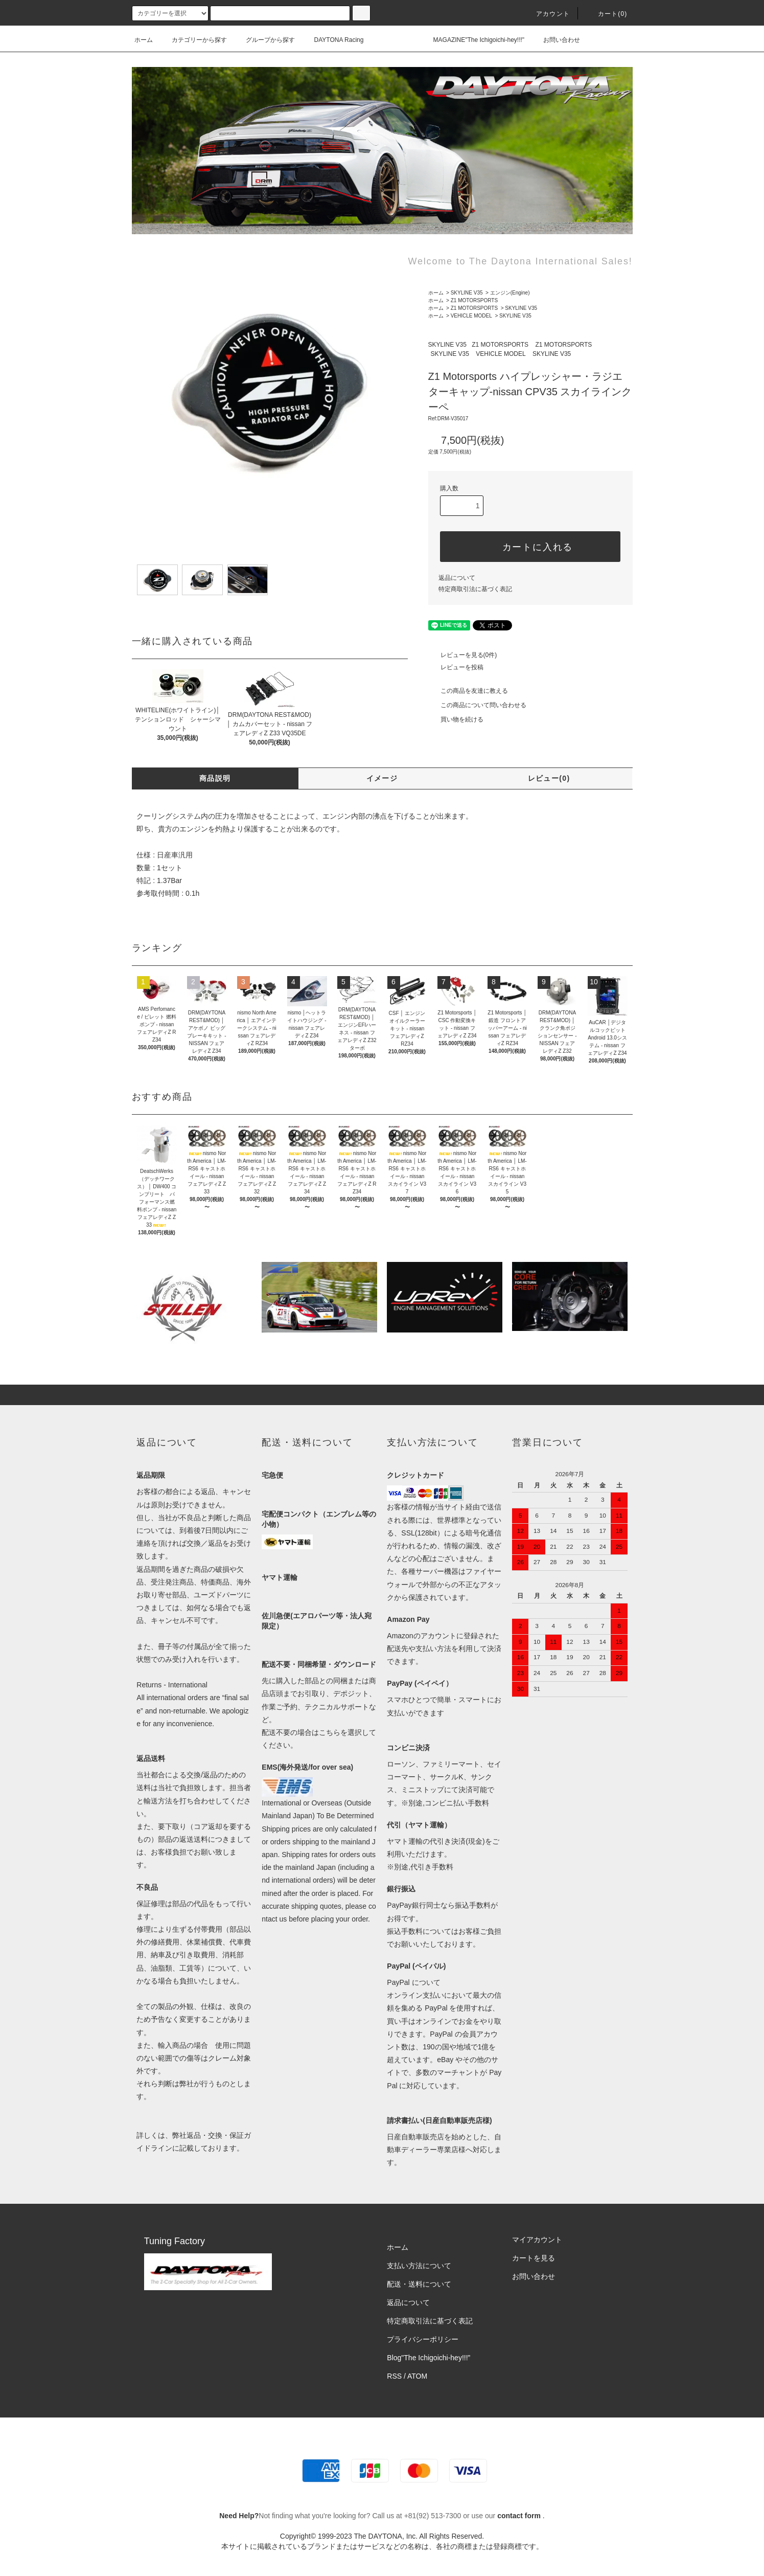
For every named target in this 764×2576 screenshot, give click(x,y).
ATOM (417, 2376)
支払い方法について (419, 2266)
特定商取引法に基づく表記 (475, 589)
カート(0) (607, 13)
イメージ (382, 778)
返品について (456, 577)
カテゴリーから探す (193, 39)
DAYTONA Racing (333, 39)
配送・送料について (419, 2284)
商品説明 (215, 778)
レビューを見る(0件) (462, 655)
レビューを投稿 (455, 667)
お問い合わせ (555, 39)
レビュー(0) (549, 778)
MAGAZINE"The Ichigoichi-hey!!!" (473, 39)
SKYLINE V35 (467, 293)
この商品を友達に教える (468, 690)
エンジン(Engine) (510, 293)
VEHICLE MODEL (471, 316)
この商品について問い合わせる (477, 705)
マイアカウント (537, 2239)
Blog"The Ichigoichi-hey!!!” (428, 2358)
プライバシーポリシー (422, 2339)
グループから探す (264, 39)
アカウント (547, 13)
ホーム (143, 39)
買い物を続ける (455, 719)
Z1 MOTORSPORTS (474, 300)
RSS (394, 2376)
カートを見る (533, 2258)
